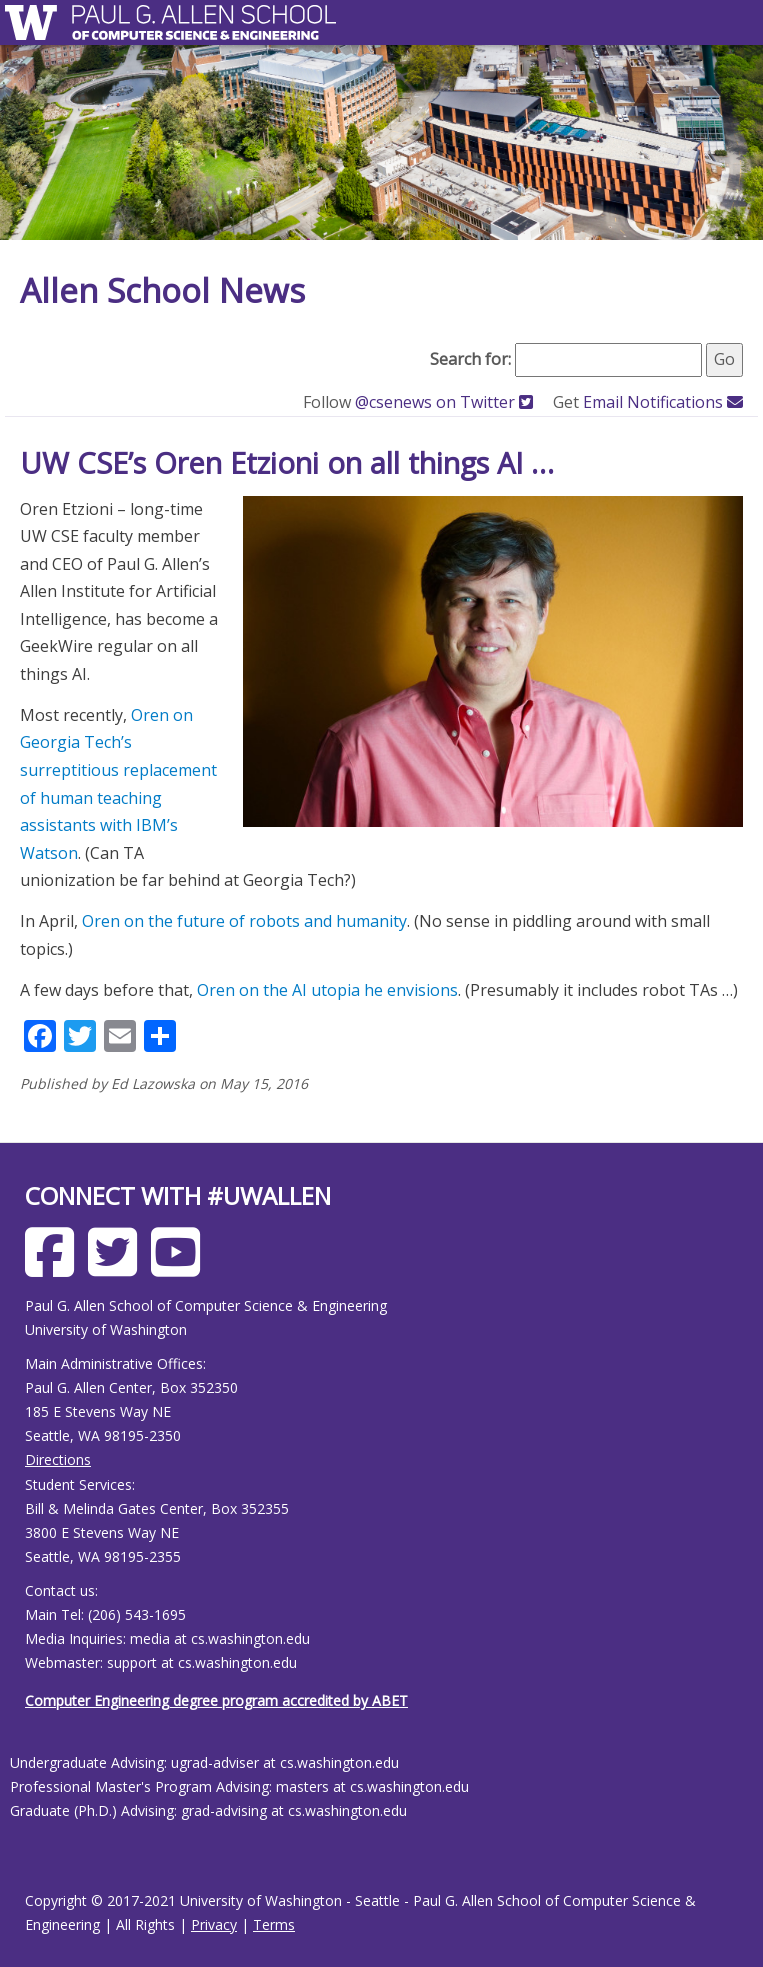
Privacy (214, 1924)
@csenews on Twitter (446, 402)
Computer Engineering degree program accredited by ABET (216, 1700)
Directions (58, 1459)
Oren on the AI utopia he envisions (327, 990)
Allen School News (162, 290)
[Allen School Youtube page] (180, 1267)
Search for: (470, 359)
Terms (274, 1924)
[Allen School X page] (117, 1267)
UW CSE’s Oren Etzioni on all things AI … (287, 462)
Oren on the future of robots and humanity (244, 921)
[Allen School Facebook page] (54, 1267)
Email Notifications (663, 402)
